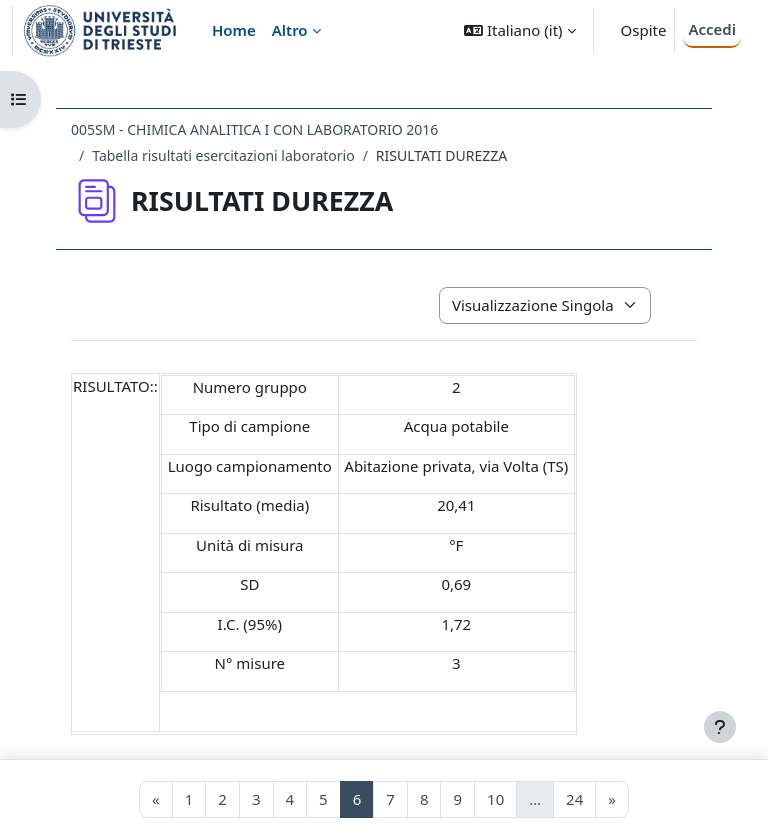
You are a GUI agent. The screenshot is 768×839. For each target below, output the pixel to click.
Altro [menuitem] (290, 30)
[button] (519, 30)
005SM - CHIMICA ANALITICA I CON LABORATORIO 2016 (254, 129)
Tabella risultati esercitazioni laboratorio (223, 155)
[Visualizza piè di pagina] (720, 727)
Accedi (712, 29)
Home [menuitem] (234, 30)
